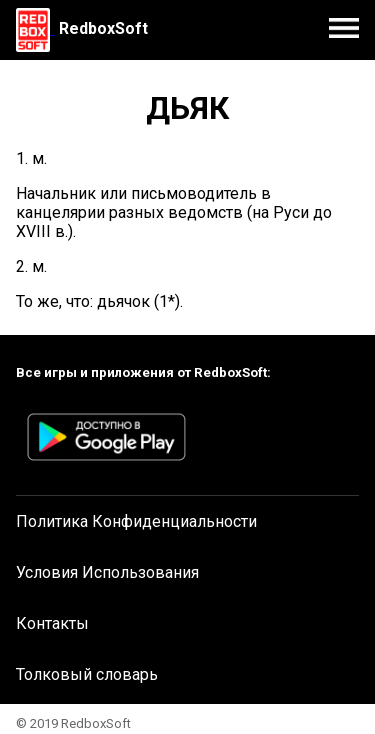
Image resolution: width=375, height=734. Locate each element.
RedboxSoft (103, 28)
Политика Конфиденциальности (136, 521)
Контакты (52, 623)
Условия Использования (107, 572)
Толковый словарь (87, 674)
